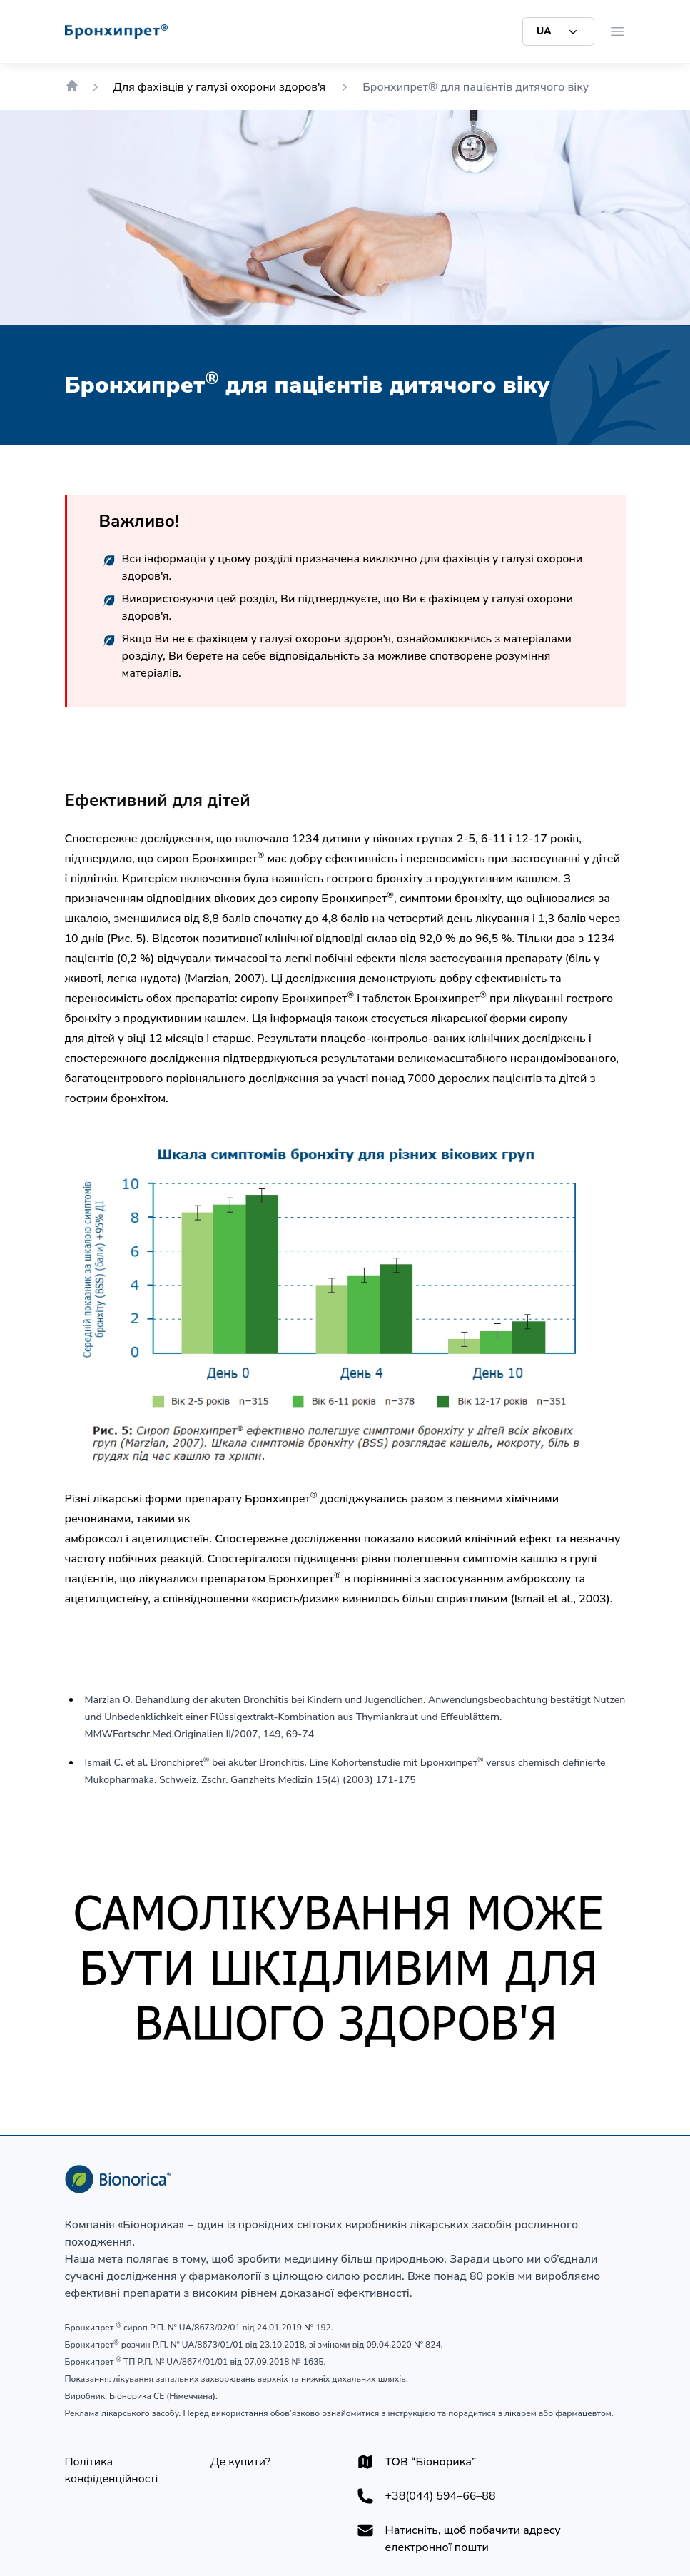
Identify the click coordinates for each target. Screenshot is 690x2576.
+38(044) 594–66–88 (440, 2496)
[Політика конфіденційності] (126, 2470)
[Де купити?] (240, 2461)
